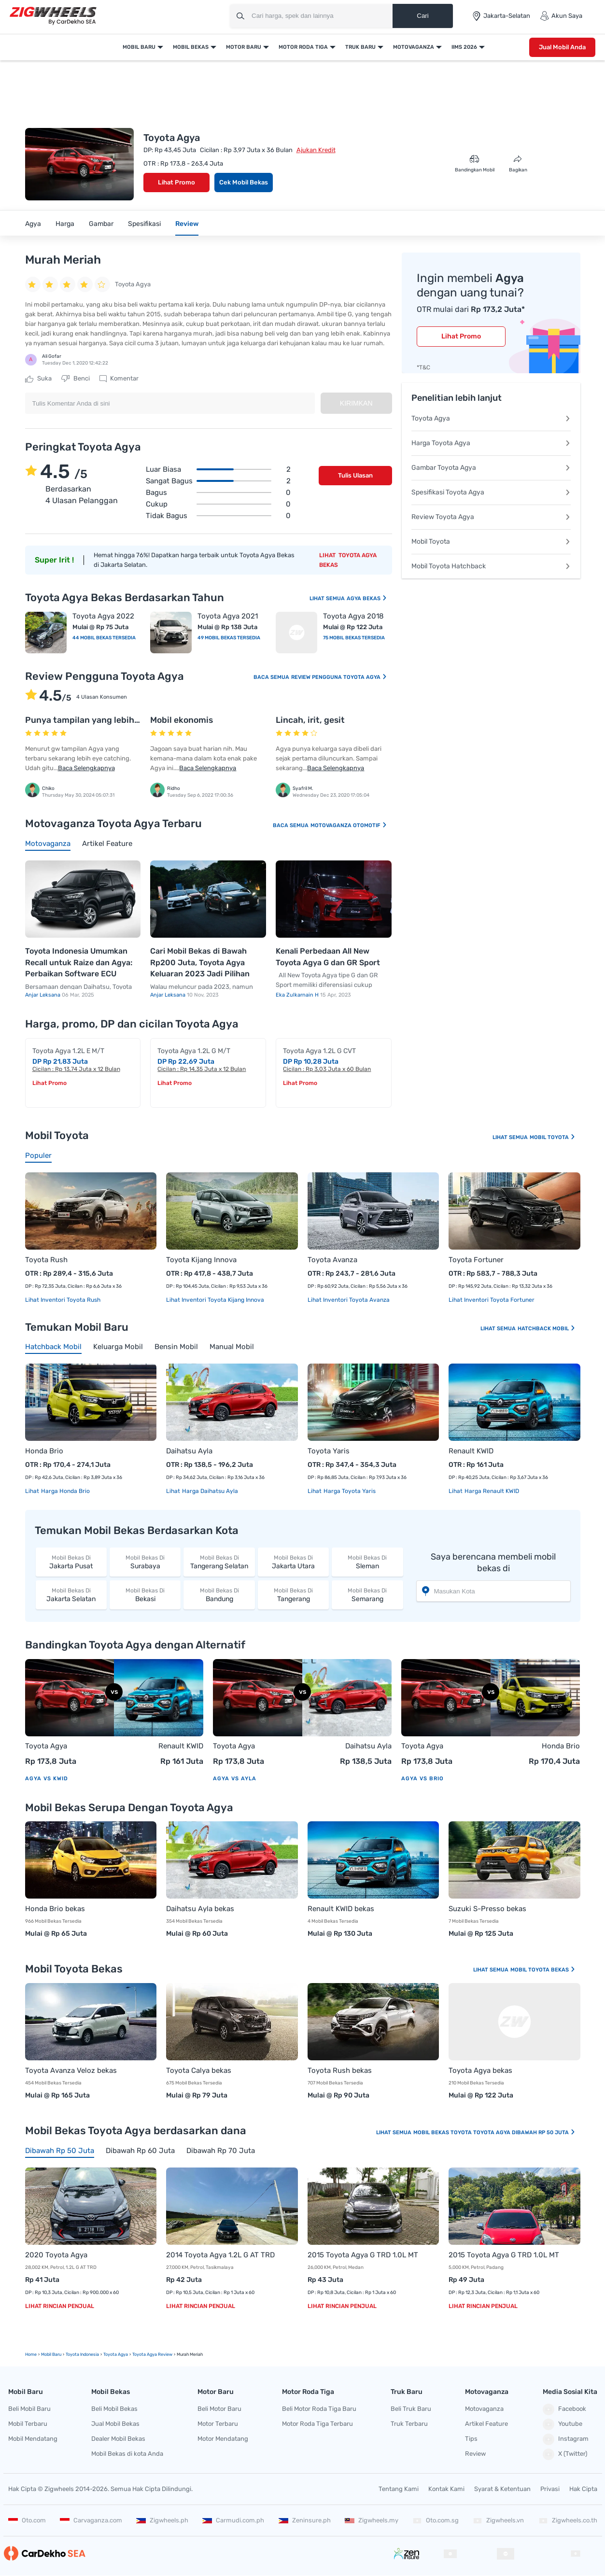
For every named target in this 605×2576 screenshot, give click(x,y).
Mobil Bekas (191, 47)
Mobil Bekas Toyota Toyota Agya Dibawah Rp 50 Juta (494, 2132)
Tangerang (293, 1594)
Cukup (218, 504)
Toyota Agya (491, 418)
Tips (471, 2438)
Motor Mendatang (222, 2438)
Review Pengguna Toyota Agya (339, 677)
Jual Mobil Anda (562, 47)
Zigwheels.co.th (567, 2520)
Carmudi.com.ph (233, 2520)
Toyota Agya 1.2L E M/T (68, 1051)
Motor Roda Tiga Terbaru (317, 2423)
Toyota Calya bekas (198, 2070)
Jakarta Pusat (71, 1561)
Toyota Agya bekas (480, 2070)
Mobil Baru (139, 47)
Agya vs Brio (422, 1778)
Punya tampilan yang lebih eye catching (107, 720)
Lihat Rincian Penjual (59, 2306)
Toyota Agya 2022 (103, 616)
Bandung (219, 1594)
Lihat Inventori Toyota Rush (62, 1299)
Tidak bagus (218, 515)
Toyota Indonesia (82, 2354)
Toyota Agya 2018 (353, 616)
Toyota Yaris (329, 1451)
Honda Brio (44, 1451)
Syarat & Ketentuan (502, 2488)
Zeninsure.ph (305, 2520)
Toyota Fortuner (476, 1259)
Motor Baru (243, 47)
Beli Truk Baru (411, 2408)
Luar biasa (218, 469)
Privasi (550, 2488)
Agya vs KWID (46, 1778)
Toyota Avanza (332, 1259)
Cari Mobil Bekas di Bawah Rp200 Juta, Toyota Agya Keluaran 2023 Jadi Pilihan (200, 962)
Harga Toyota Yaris (349, 1491)
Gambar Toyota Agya (491, 468)
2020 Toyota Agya (56, 2255)
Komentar (119, 378)
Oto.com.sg (435, 2520)
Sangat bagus (218, 481)
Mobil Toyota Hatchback (491, 566)
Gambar (101, 224)
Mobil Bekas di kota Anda (127, 2453)
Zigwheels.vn (498, 2520)
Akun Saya (561, 16)
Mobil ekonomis (181, 720)
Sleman (367, 1561)
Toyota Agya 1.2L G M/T (193, 1051)
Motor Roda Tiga (303, 47)
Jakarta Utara (293, 1561)
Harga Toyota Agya (491, 443)
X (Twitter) (565, 2454)
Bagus (218, 492)
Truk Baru (360, 47)
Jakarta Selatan (71, 1594)
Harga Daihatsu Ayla (209, 1491)
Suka (38, 378)
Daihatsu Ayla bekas (200, 1908)
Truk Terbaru (409, 2423)
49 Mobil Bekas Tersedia (228, 638)
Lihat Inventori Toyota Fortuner (492, 1299)
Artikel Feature (486, 2423)
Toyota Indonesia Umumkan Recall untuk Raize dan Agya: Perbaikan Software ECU (78, 962)
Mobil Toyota (491, 541)
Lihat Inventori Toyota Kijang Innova (215, 1299)
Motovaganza (413, 47)
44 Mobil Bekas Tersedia (104, 638)
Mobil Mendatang (32, 2438)
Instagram (566, 2439)
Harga (65, 224)
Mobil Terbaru (27, 2423)
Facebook (564, 2409)
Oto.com (27, 2520)
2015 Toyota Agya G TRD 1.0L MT (363, 2255)
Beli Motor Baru (219, 2408)
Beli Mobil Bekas (114, 2408)
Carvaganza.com (91, 2520)
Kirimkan (356, 403)
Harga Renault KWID (491, 1491)
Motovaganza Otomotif (348, 825)
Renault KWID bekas (341, 1908)
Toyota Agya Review (152, 2354)
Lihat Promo (176, 182)
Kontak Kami (446, 2488)
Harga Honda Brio (65, 1491)
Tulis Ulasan (355, 475)
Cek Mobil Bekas (243, 182)
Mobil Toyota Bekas (543, 1970)
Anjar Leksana (43, 995)
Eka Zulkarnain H (298, 995)
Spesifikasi (144, 224)
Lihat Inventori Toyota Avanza (349, 1299)
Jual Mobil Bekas (115, 2423)
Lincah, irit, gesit (310, 720)
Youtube (562, 2424)
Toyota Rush (46, 1259)
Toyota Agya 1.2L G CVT (319, 1051)
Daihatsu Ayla (189, 1451)
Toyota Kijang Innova (201, 1259)
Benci (75, 378)
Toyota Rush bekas (340, 2070)
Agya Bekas (367, 598)
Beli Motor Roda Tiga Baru (319, 2408)
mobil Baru (51, 2354)
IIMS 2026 (464, 47)
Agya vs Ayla (234, 1778)
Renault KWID (471, 1451)
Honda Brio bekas (55, 1908)
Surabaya (145, 1561)
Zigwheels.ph (162, 2520)
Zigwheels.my (371, 2520)
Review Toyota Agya (491, 517)
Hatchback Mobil (547, 1328)
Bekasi (145, 1594)
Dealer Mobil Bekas (118, 2438)
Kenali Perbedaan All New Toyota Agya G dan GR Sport (328, 956)
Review (186, 224)
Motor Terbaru (217, 2423)
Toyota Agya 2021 (227, 616)
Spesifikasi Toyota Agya (491, 492)
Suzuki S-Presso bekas (487, 1908)
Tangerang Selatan (219, 1561)
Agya (33, 224)
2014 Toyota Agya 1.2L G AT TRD (220, 2255)
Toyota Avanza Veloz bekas (71, 2070)
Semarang (367, 1594)
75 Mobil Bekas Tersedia (354, 638)
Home (31, 2354)
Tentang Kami (399, 2488)
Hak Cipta (583, 2488)
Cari (422, 15)
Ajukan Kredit (316, 150)
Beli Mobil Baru (29, 2408)
